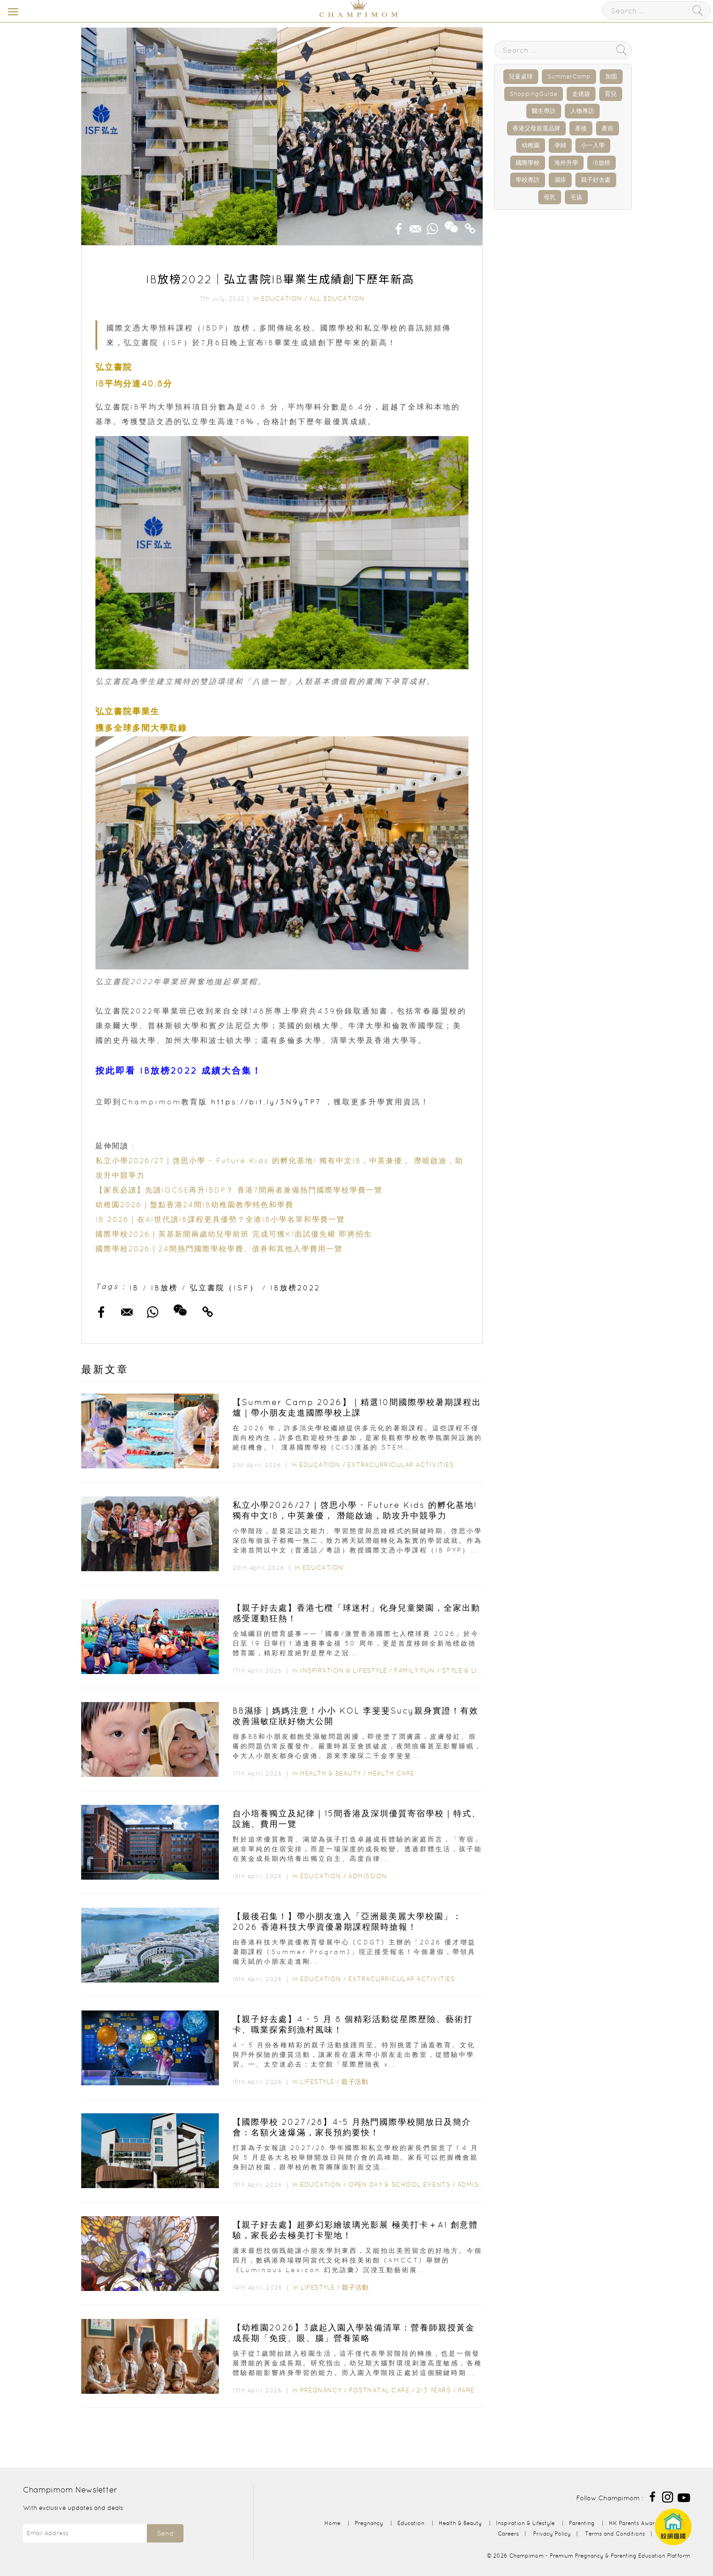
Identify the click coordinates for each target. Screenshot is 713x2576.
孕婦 (560, 145)
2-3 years (434, 2390)
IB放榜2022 (295, 1287)
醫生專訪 (544, 110)
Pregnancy (321, 2390)
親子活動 (354, 2081)
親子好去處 (596, 179)
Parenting (477, 2390)
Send (165, 2533)
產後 (581, 128)
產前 (607, 128)
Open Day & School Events (399, 2184)
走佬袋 (581, 93)
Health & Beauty (330, 1773)
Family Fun (414, 1670)
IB (134, 1287)
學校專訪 (528, 179)
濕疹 (560, 179)
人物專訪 (582, 110)
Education (281, 298)
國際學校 (528, 162)
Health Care (391, 1773)
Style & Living (468, 1670)
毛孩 (576, 197)
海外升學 (566, 162)
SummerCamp (568, 76)
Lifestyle (317, 2081)
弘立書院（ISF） (224, 1287)
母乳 (550, 197)
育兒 (611, 93)
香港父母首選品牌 (536, 128)
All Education (337, 298)
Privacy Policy (552, 2534)
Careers (508, 2534)
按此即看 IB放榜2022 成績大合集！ (178, 1070)
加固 (611, 76)
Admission (367, 1876)
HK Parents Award (633, 2523)
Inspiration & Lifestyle (343, 1670)
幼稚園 (531, 145)
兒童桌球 (521, 76)
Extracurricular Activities (400, 1464)
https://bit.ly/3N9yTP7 (266, 1102)
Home (332, 2523)
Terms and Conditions (615, 2534)
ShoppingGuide (533, 93)
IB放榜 (164, 1287)
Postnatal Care (379, 2390)
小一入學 (593, 145)
